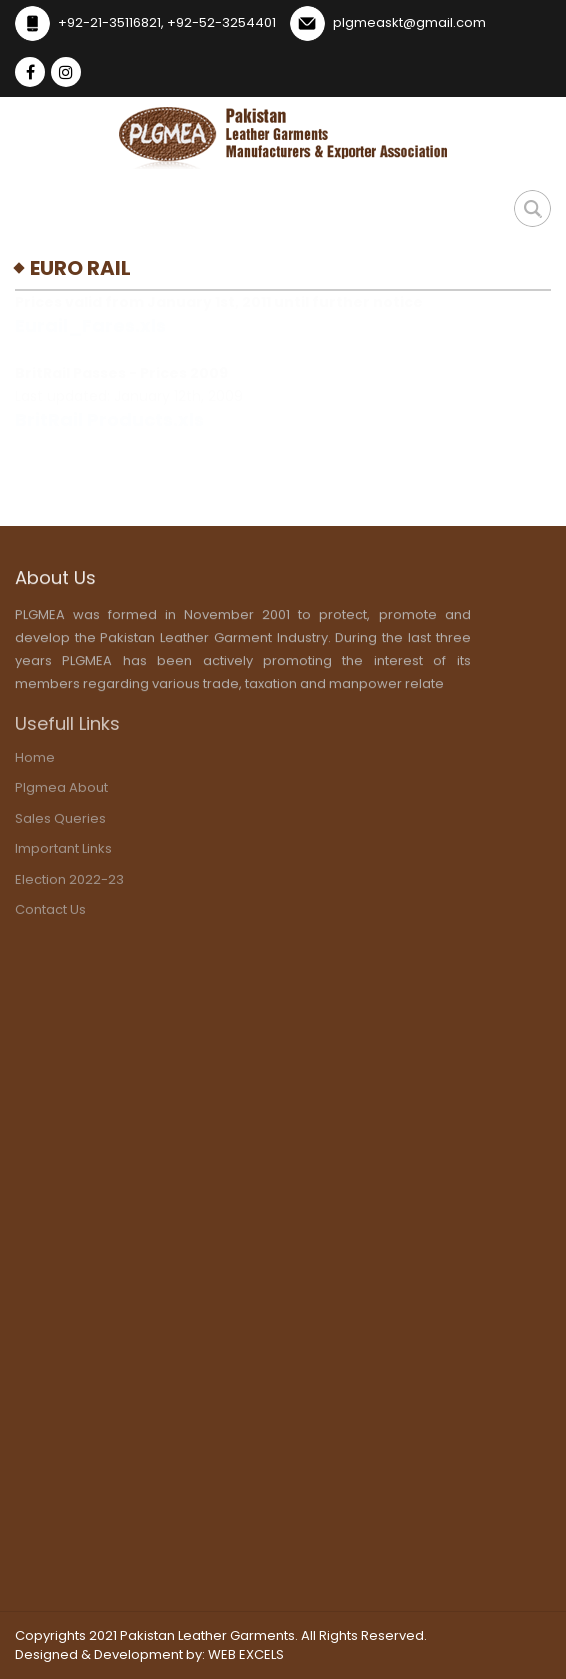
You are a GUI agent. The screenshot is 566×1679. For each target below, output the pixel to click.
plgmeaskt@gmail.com (409, 22)
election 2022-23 (69, 882)
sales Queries (60, 821)
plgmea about (61, 791)
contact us (50, 913)
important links (63, 852)
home (35, 760)
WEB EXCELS (246, 1654)
